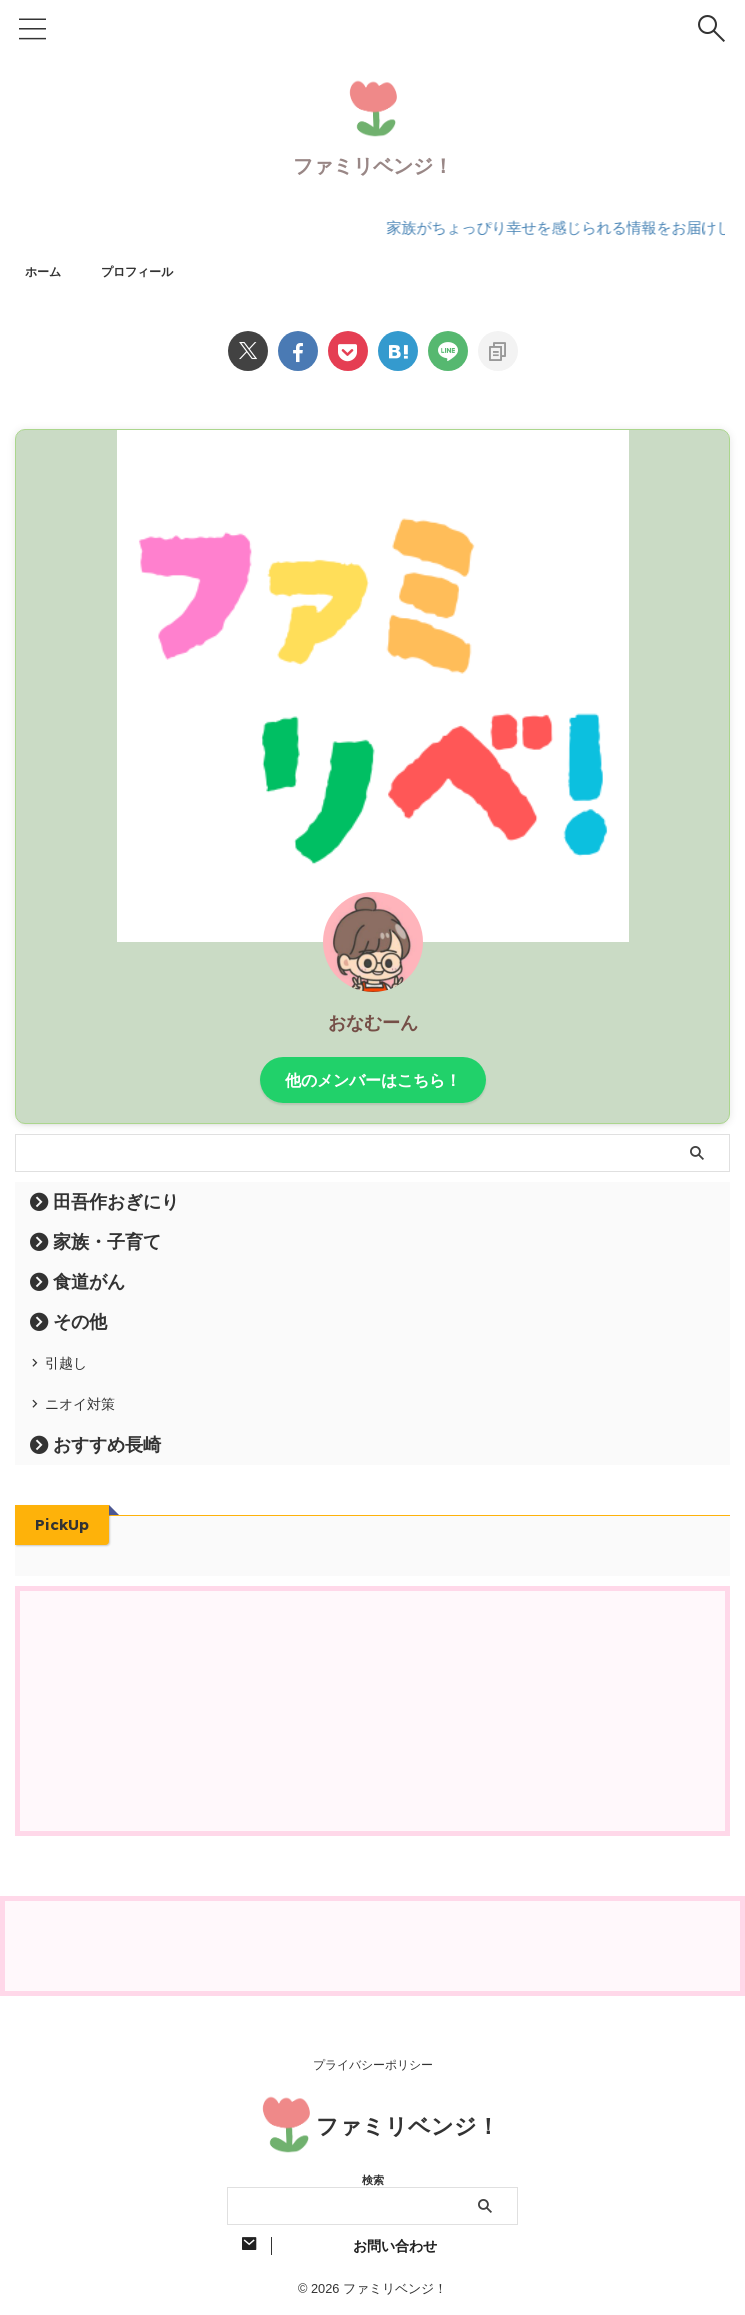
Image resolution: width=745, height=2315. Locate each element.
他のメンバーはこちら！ (373, 1078)
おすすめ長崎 (107, 1472)
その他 (80, 1320)
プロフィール (149, 269)
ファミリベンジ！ (373, 165)
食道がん (89, 1280)
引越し (75, 1367)
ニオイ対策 (91, 1423)
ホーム (46, 269)
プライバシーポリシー (373, 2063)
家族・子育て (107, 1240)
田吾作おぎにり (116, 1200)
